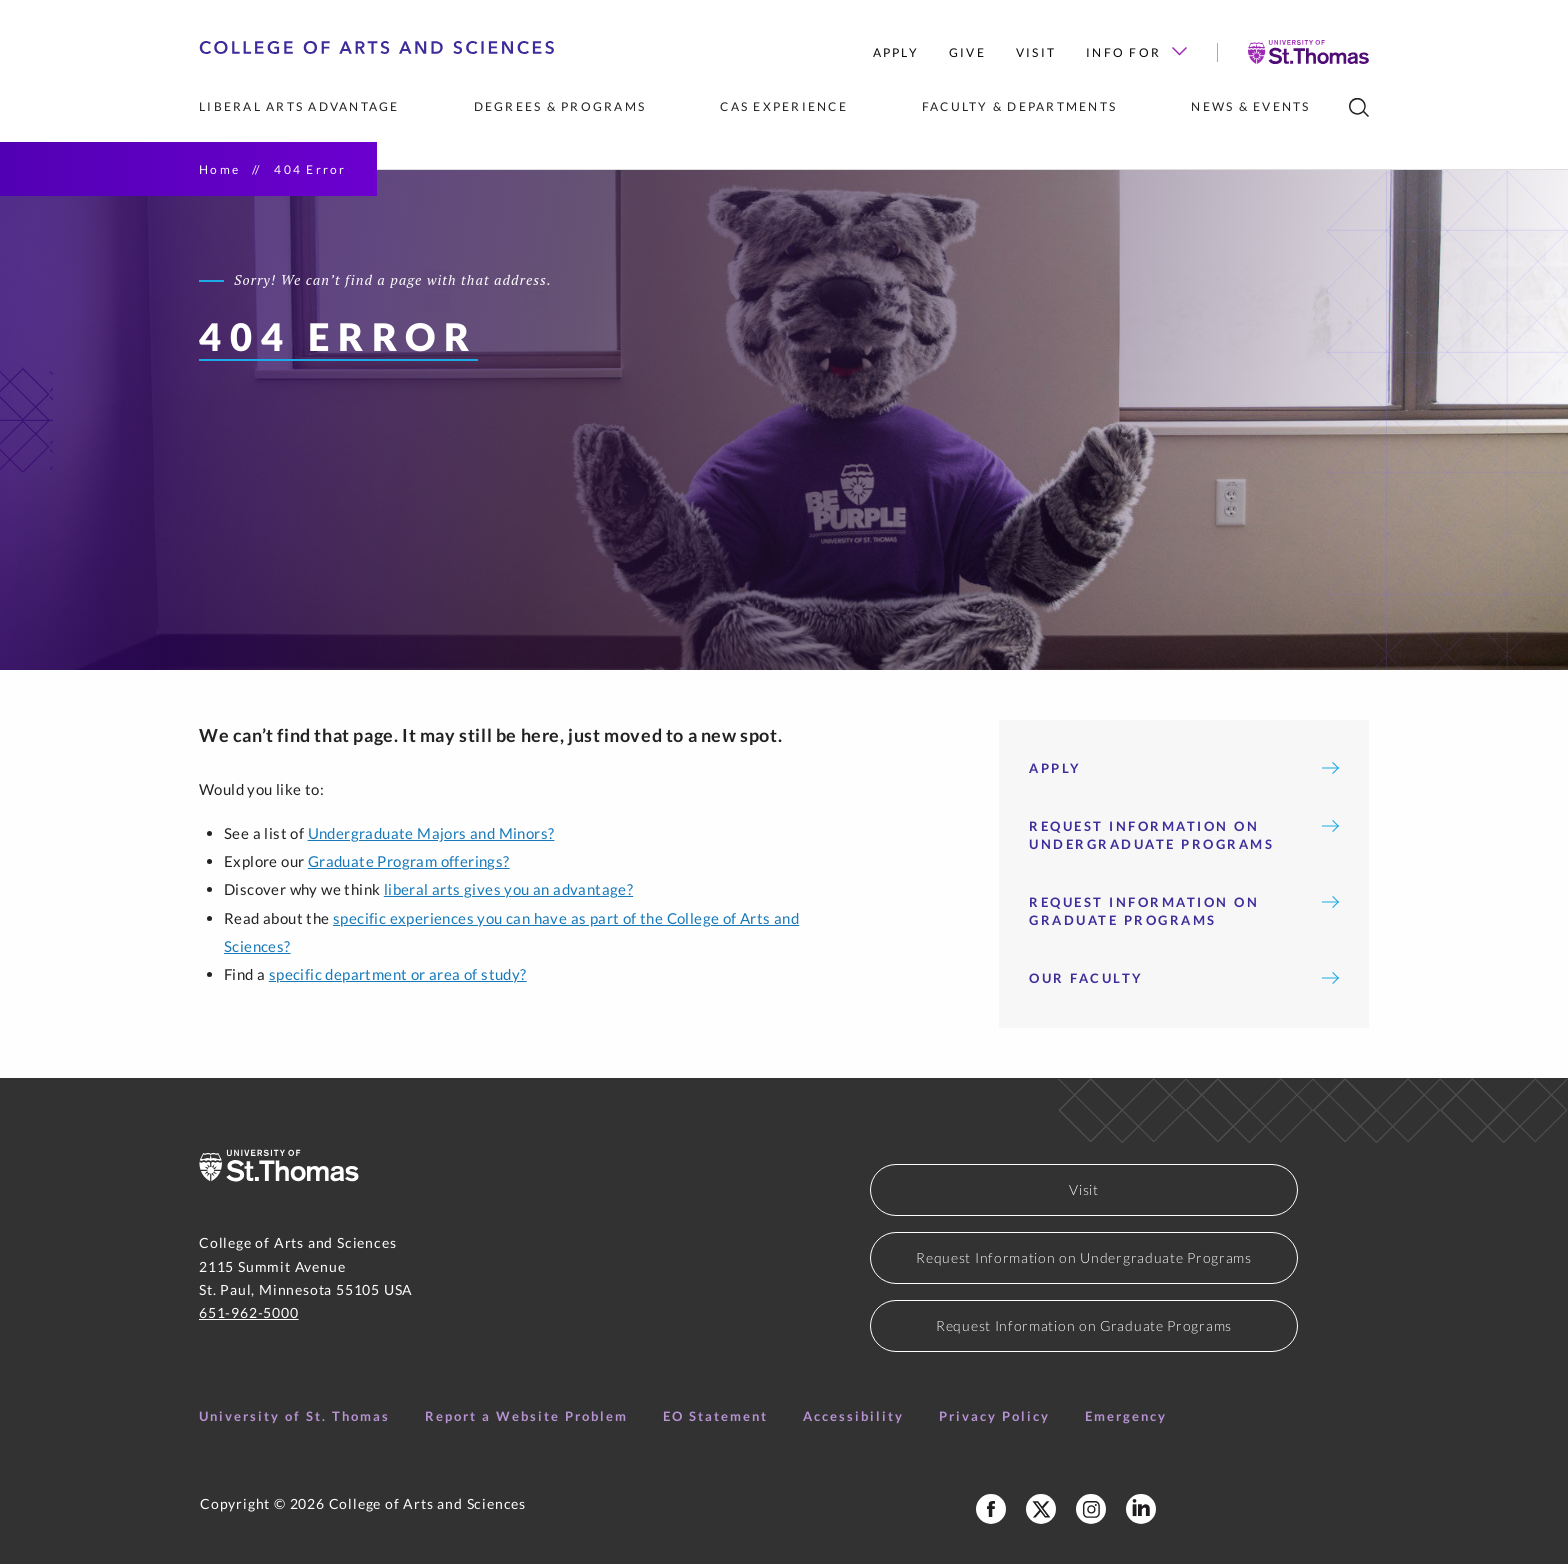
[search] (1359, 107)
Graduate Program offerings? (409, 861)
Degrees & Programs (560, 106)
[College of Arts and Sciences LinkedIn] (1141, 1509)
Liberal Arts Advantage (299, 106)
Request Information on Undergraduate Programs (1184, 835)
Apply (896, 52)
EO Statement (715, 1416)
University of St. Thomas (294, 1416)
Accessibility (853, 1416)
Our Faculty (1184, 978)
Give (967, 52)
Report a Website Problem (526, 1416)
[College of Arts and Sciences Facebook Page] (991, 1509)
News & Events (1250, 106)
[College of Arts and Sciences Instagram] (1091, 1509)
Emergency (1126, 1416)
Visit (1036, 52)
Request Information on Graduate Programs (1184, 911)
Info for (1136, 52)
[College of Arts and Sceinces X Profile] (1041, 1509)
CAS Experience (784, 106)
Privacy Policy (994, 1416)
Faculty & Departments (1019, 106)
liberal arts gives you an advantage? (508, 889)
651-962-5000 (249, 1312)
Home (219, 169)
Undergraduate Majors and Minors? (431, 833)
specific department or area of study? (398, 974)
